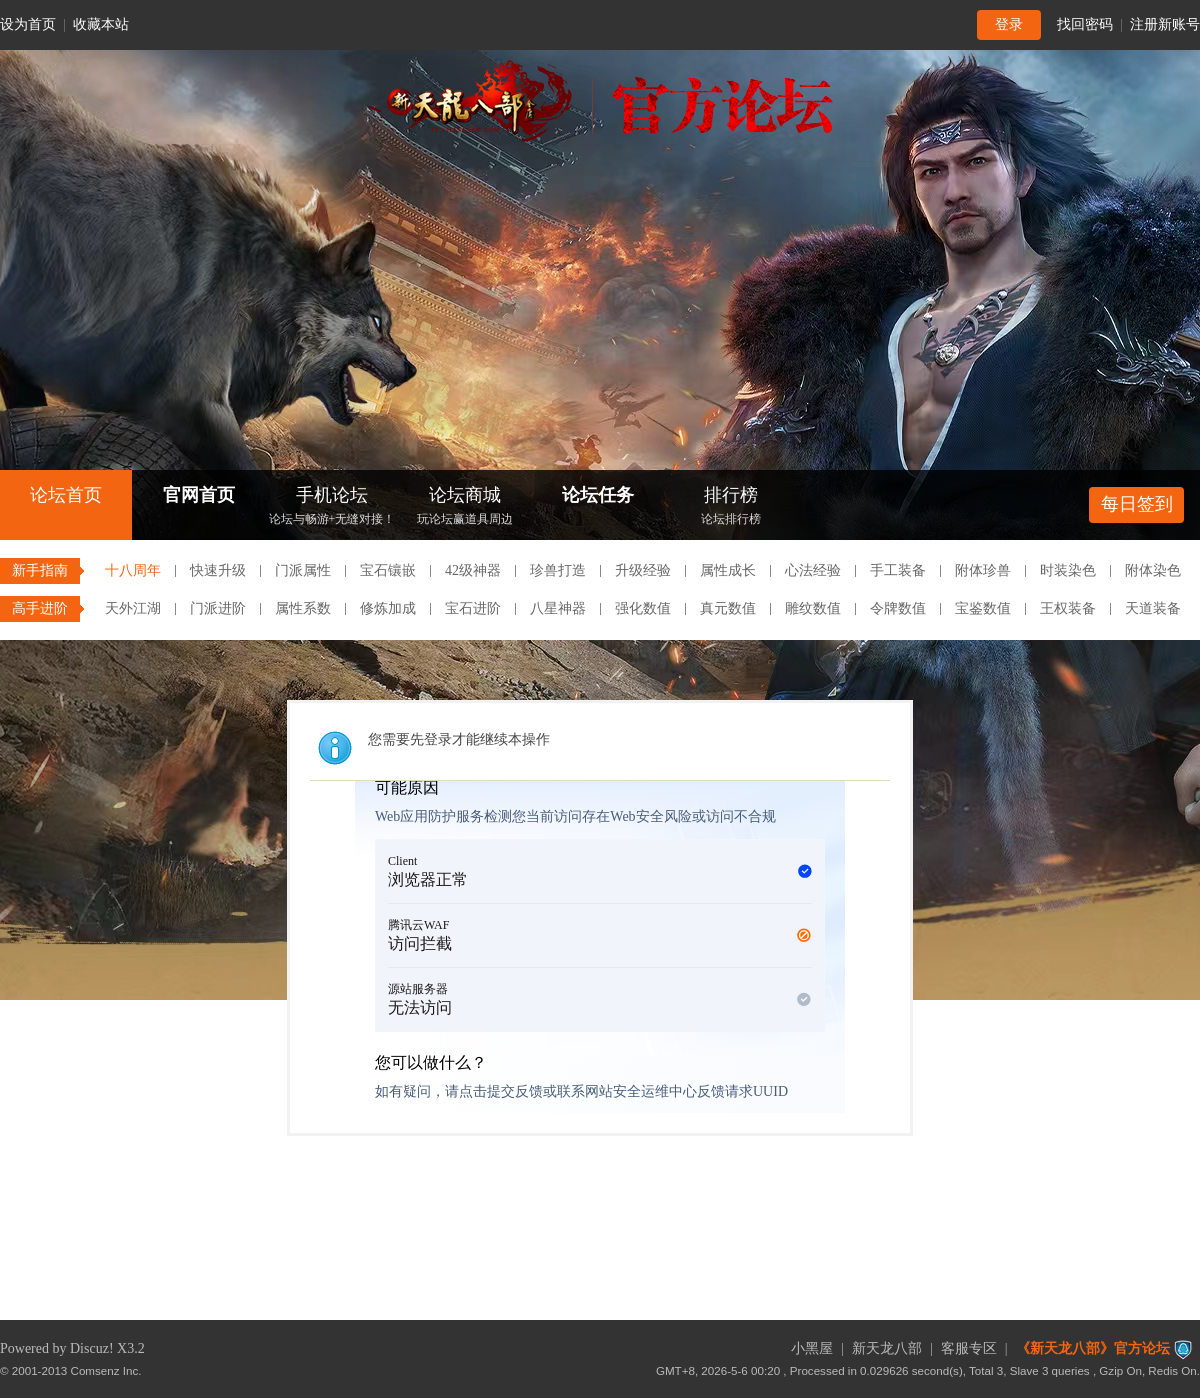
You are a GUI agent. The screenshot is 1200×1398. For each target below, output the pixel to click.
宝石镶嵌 (388, 570)
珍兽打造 (558, 570)
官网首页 (199, 495)
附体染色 (1153, 570)
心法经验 (813, 570)
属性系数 (303, 608)
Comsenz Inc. (106, 1370)
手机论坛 (332, 507)
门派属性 (303, 570)
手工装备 (898, 570)
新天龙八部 (887, 1348)
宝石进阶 (473, 608)
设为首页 (28, 24)
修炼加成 (388, 608)
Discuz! (92, 1348)
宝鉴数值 (983, 608)
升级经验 (643, 570)
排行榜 (731, 507)
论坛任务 (598, 495)
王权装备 (1068, 608)
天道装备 (1153, 608)
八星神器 (558, 608)
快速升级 (218, 570)
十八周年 (133, 570)
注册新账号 (1165, 24)
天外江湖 (133, 608)
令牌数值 (898, 608)
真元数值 (728, 608)
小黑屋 (812, 1348)
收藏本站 (101, 24)
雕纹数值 (813, 608)
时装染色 (1068, 570)
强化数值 (643, 608)
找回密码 (1085, 24)
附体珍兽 (983, 570)
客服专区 (969, 1348)
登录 (1009, 24)
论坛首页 (66, 495)
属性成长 (728, 570)
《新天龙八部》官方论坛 (1093, 1348)
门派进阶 (218, 608)
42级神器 (473, 570)
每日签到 (1137, 504)
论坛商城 (465, 507)
